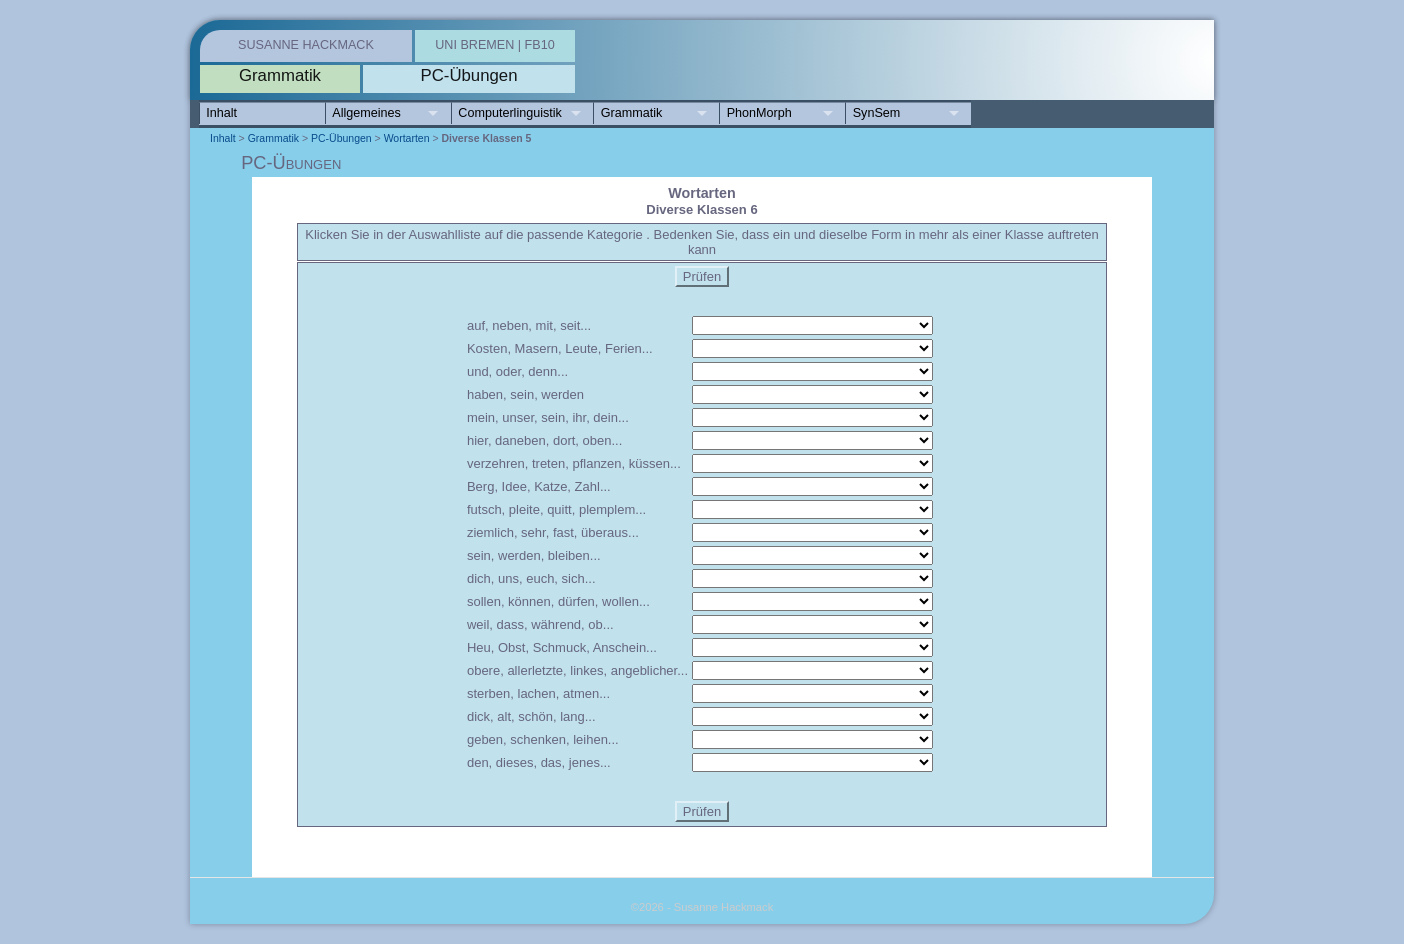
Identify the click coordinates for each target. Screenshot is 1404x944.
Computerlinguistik (510, 113)
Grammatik (632, 113)
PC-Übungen (341, 138)
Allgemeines (366, 113)
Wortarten (407, 138)
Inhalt (221, 113)
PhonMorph (759, 113)
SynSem (877, 113)
